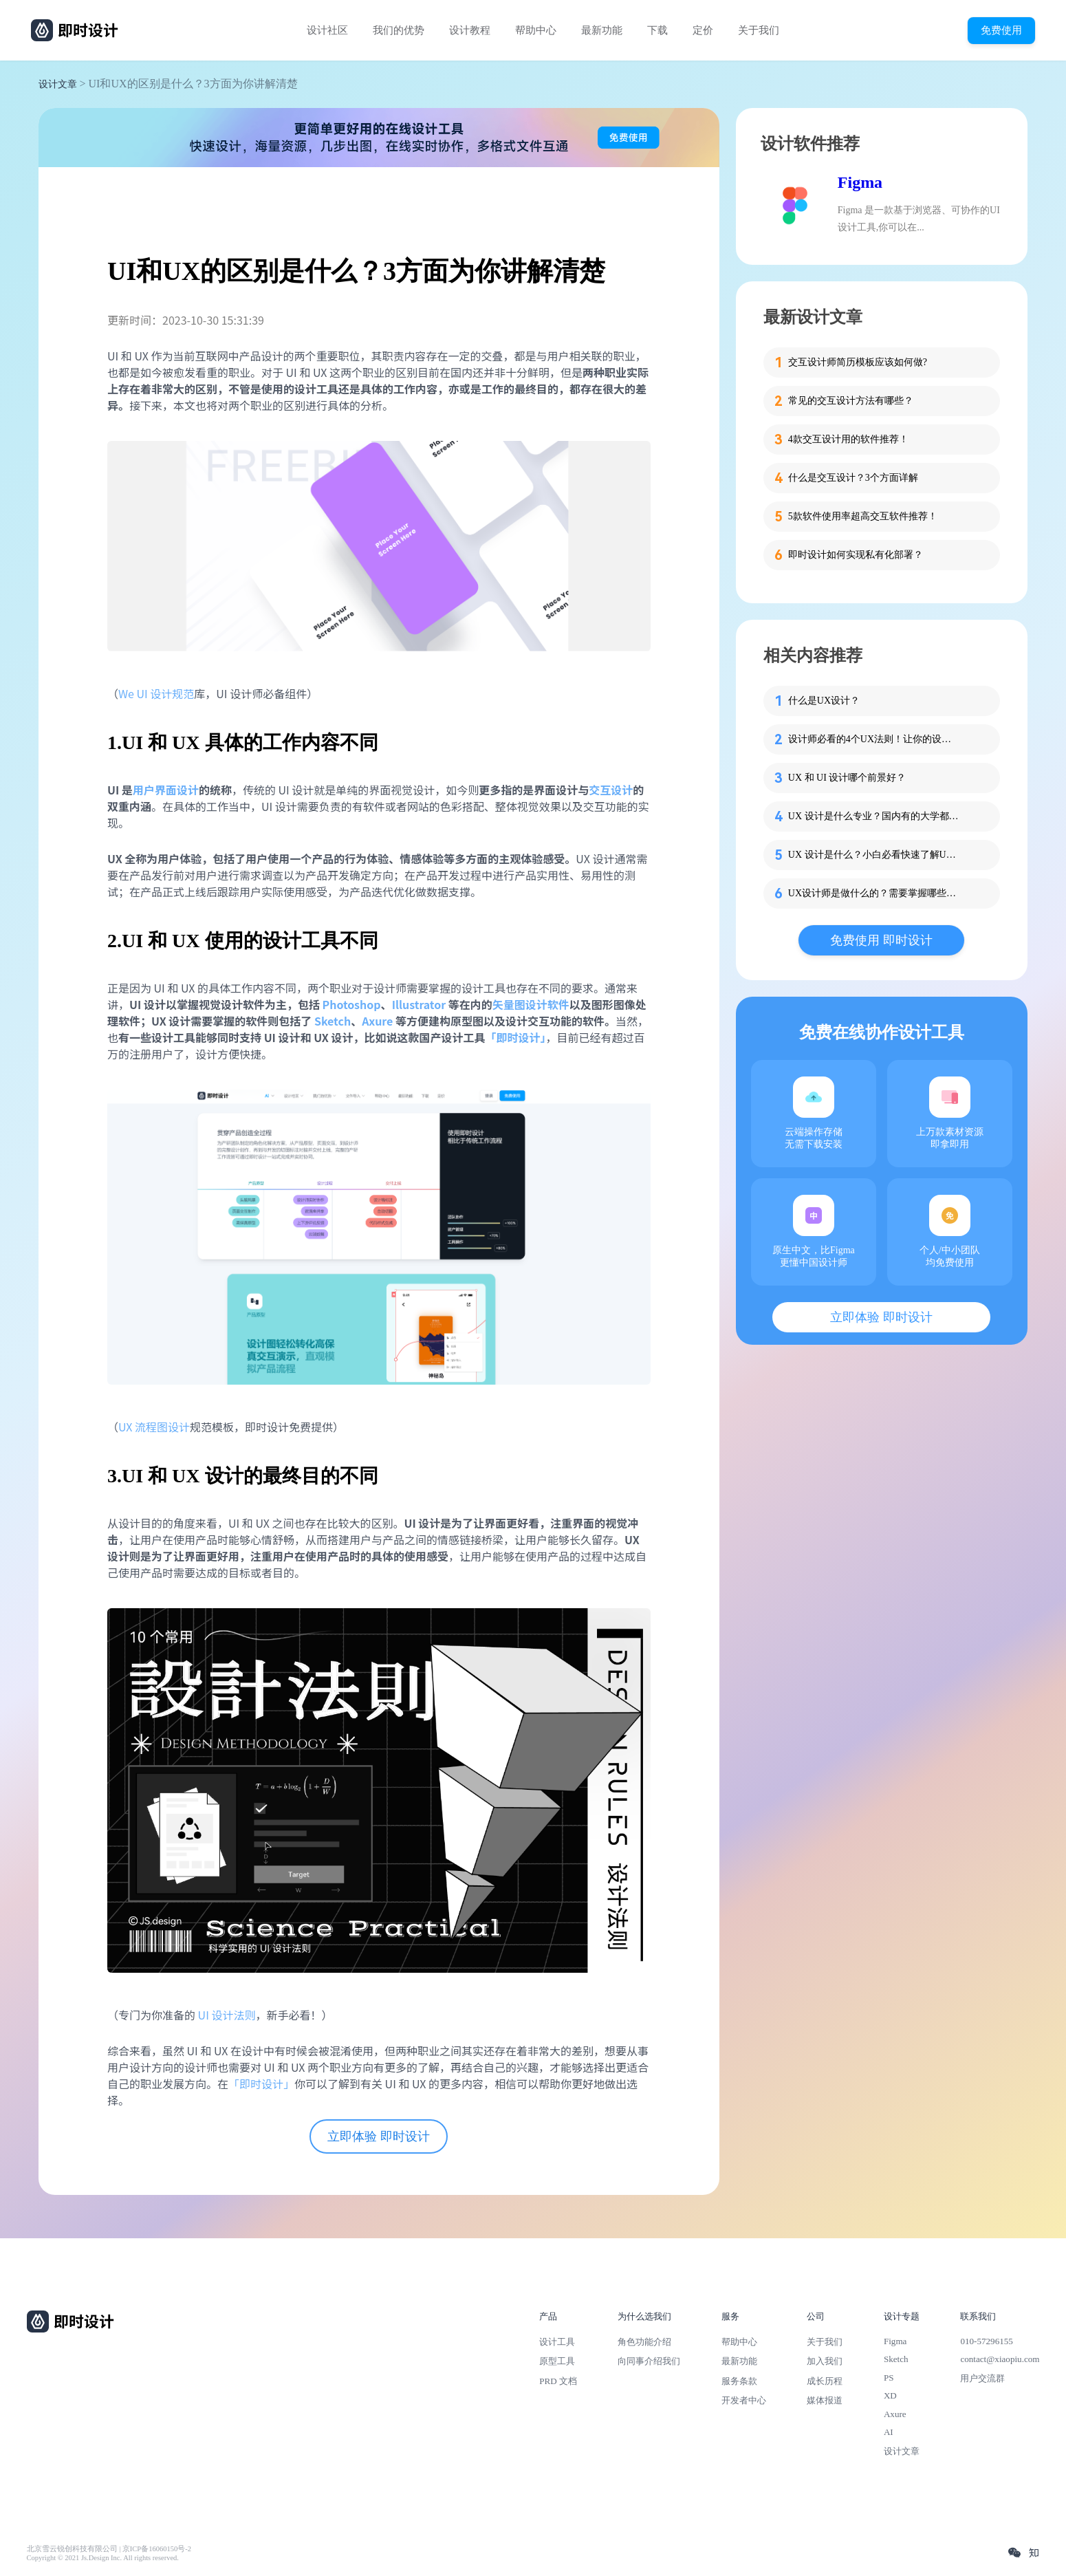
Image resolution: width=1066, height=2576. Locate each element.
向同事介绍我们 (649, 2361)
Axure (895, 2414)
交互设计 (611, 789)
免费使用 (1001, 30)
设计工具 (557, 2342)
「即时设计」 (261, 2083)
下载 (657, 30)
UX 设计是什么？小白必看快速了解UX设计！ (874, 854)
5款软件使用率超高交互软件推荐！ (862, 516)
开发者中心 (743, 2400)
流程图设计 (162, 1426)
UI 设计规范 (166, 693)
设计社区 (327, 30)
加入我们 (824, 2361)
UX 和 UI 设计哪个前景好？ (847, 777)
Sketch (896, 2359)
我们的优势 (398, 30)
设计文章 (58, 84)
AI (888, 2432)
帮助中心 (535, 30)
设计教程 (469, 30)
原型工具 (557, 2361)
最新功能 (601, 30)
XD (890, 2395)
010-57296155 (986, 2341)
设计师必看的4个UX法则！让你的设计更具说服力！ (874, 739)
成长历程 (824, 2381)
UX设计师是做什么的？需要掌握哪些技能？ (874, 893)
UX (126, 1426)
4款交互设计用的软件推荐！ (848, 439)
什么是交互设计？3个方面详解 (853, 478)
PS (889, 2377)
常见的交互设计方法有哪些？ (850, 401)
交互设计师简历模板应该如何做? (857, 362)
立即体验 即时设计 (378, 2136)
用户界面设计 (166, 789)
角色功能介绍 (644, 2342)
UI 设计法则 (227, 2014)
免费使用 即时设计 (881, 940)
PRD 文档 (558, 2381)
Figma (860, 182)
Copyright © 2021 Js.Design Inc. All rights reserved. (103, 2558)
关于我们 (758, 30)
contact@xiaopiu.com (999, 2359)
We (127, 693)
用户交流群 (982, 2378)
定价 (703, 30)
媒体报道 (824, 2400)
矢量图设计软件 (530, 1004)
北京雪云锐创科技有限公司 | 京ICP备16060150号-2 (109, 2549)
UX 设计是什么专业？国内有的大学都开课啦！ (874, 816)
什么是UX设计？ (824, 700)
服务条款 (739, 2381)
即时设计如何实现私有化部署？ (855, 555)
